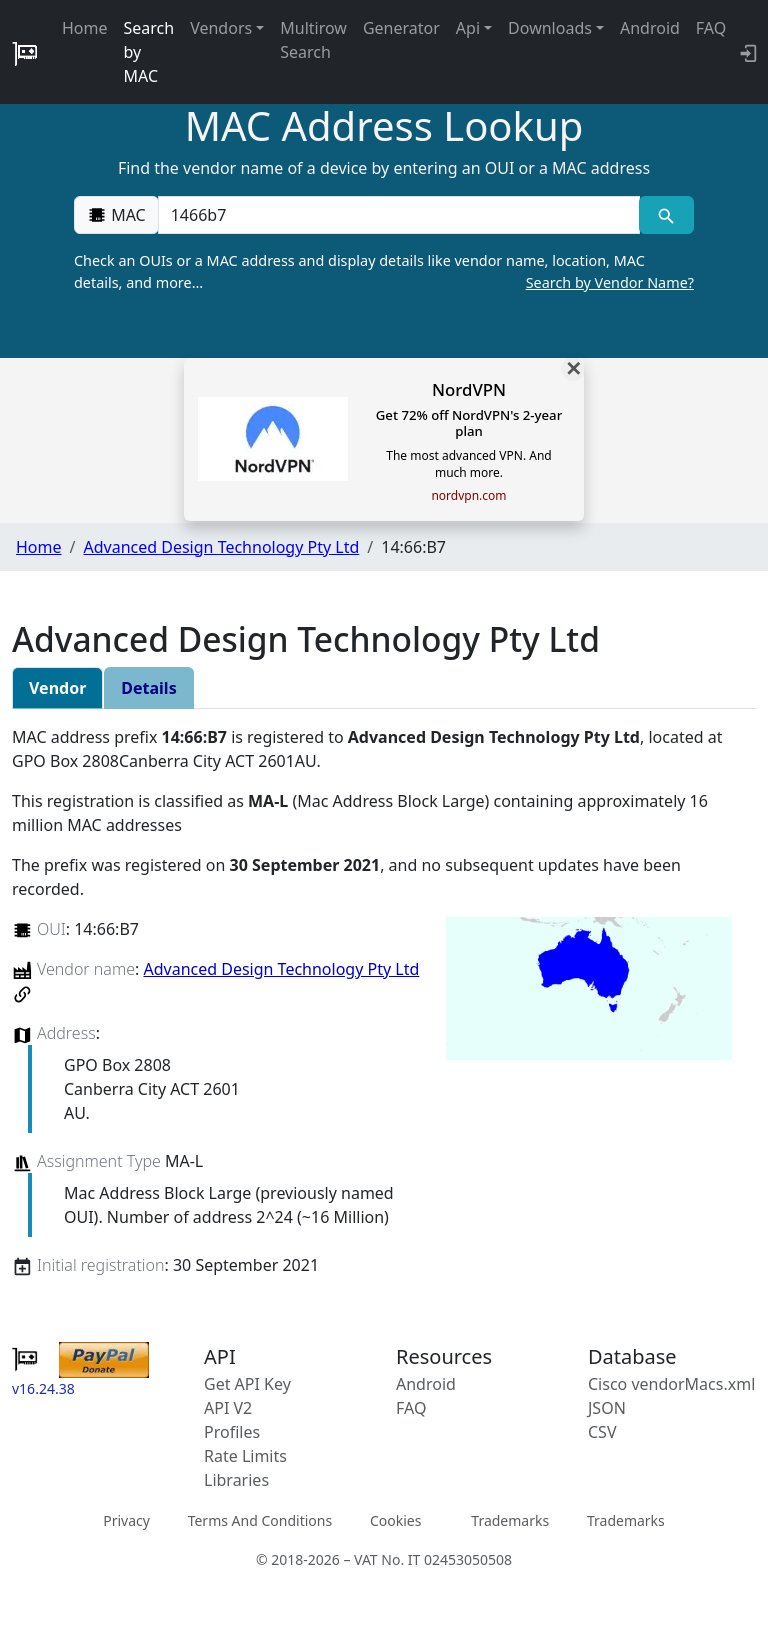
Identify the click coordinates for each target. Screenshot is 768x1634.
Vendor (57, 688)
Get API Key (247, 1384)
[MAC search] (666, 215)
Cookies (395, 1520)
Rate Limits (245, 1456)
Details (148, 688)
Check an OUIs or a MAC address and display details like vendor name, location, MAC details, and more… (384, 272)
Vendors (221, 28)
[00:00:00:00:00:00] (399, 215)
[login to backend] (746, 52)
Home (85, 28)
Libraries (236, 1480)
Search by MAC (149, 52)
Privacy (126, 1520)
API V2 (228, 1408)
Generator (401, 28)
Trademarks (510, 1520)
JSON (607, 1408)
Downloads (550, 28)
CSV (602, 1432)
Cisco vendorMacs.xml (671, 1384)
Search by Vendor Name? (610, 282)
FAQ (711, 28)
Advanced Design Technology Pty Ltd (221, 547)
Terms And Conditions (260, 1520)
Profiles (232, 1432)
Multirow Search (313, 40)
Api (468, 28)
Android (650, 28)
